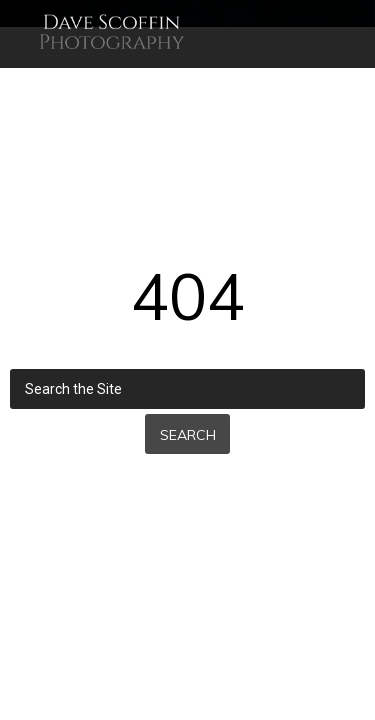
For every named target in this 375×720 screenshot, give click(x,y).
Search (188, 435)
